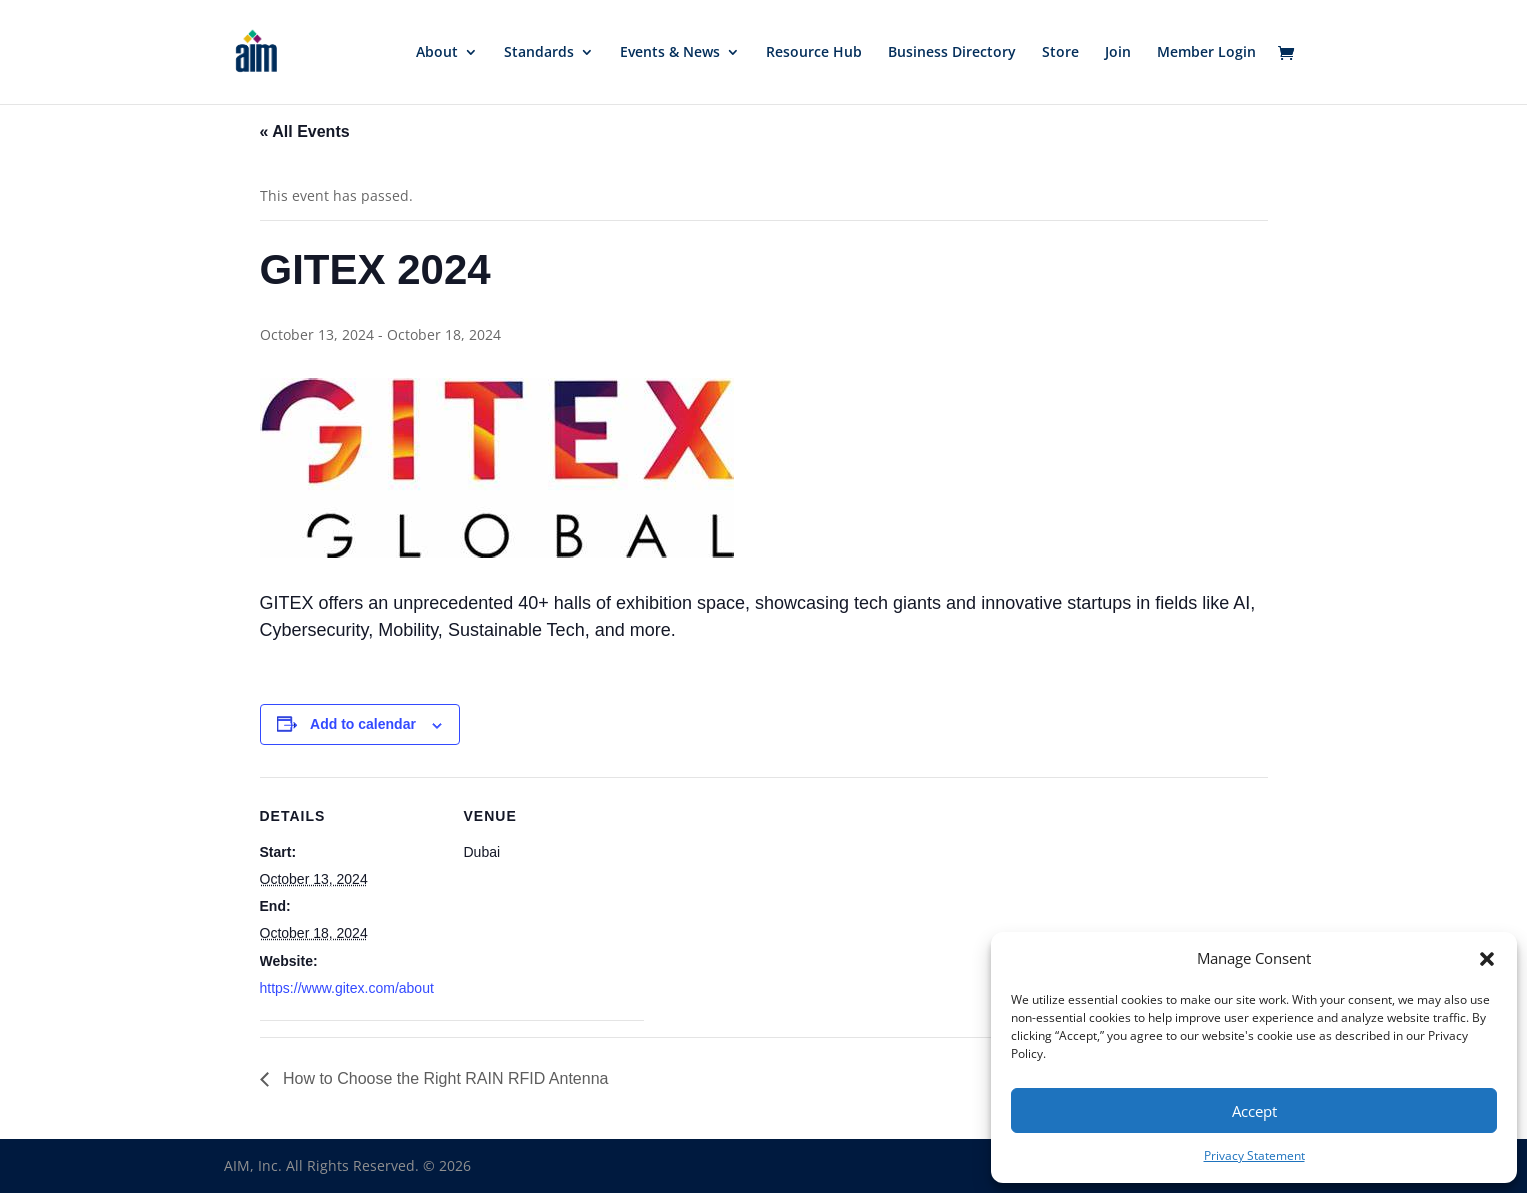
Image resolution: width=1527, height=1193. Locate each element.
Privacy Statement (1254, 1155)
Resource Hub (814, 53)
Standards (539, 53)
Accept (1254, 1111)
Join (1118, 53)
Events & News (670, 53)
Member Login (1206, 53)
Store (1060, 53)
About (437, 53)
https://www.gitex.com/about (347, 988)
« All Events (305, 131)
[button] (1487, 959)
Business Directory (952, 53)
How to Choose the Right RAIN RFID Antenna (444, 1078)
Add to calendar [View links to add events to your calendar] (363, 724)
